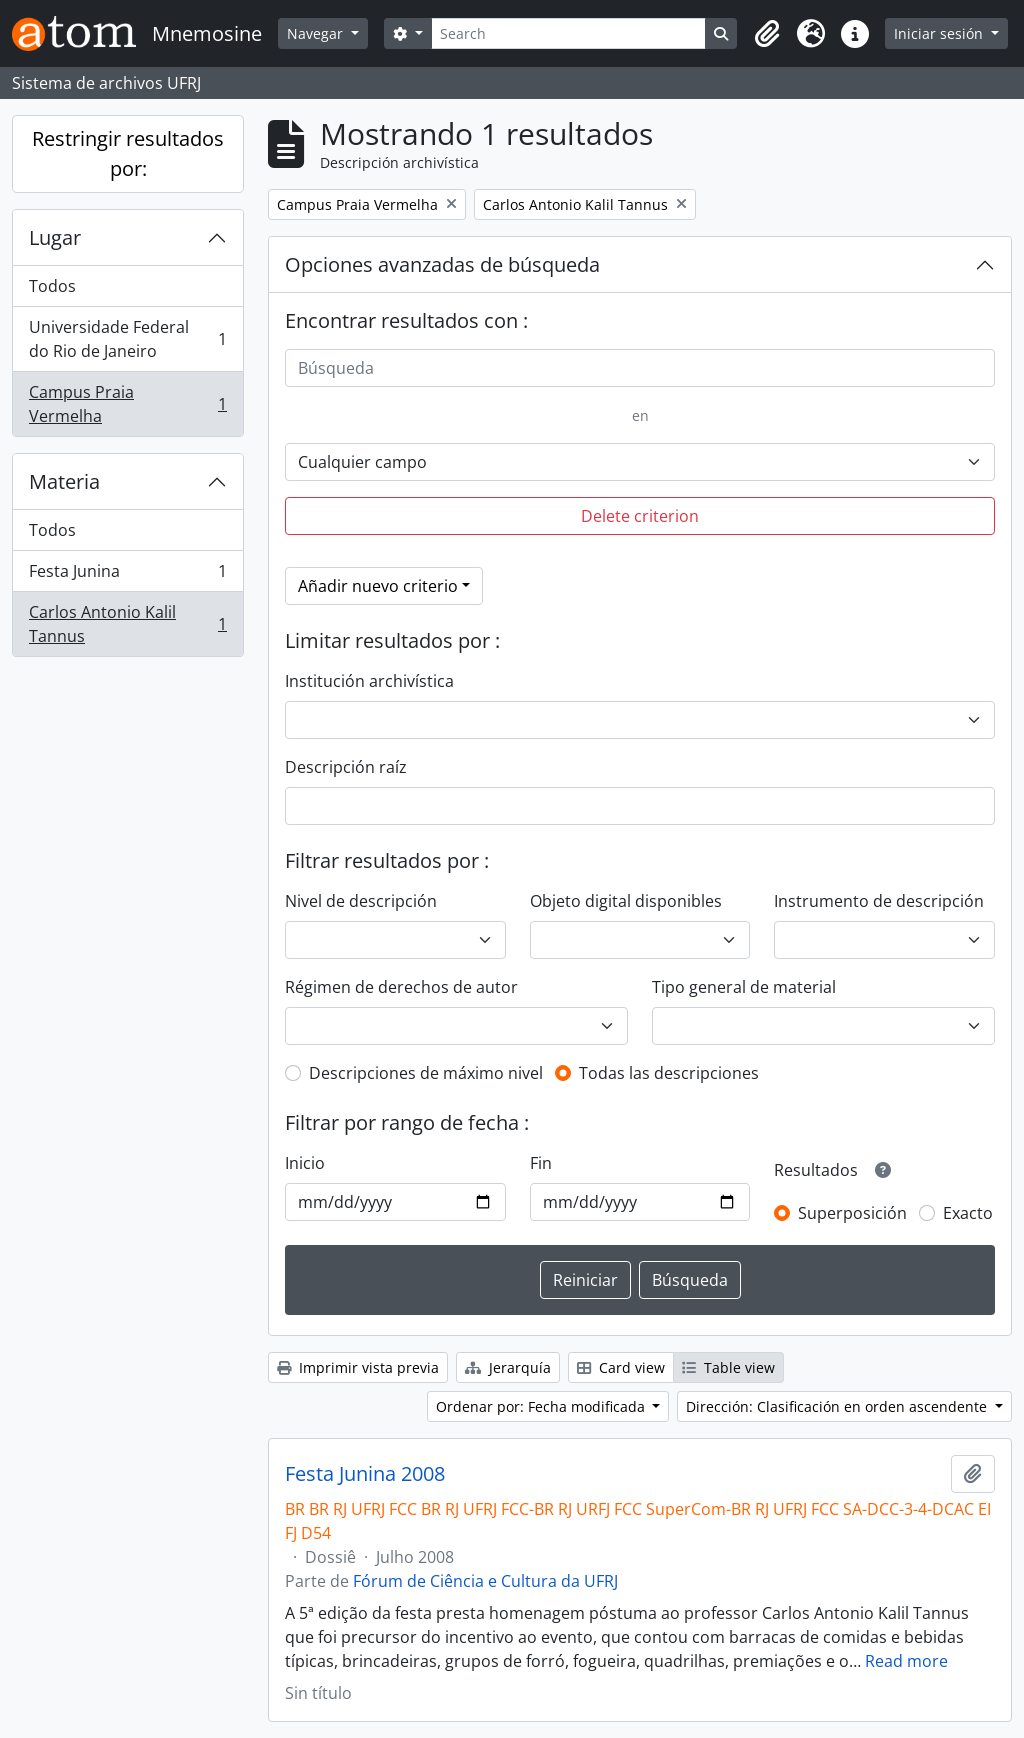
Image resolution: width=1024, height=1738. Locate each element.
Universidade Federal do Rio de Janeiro (127, 339)
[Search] (569, 33)
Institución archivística (369, 681)
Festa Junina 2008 (365, 1474)
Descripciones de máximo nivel (426, 1073)
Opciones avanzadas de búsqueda (442, 264)
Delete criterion (640, 516)
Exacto (968, 1213)
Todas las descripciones (669, 1073)
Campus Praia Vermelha (127, 404)
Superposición (852, 1213)
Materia (64, 481)
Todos (52, 286)
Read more (906, 1661)
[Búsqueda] (640, 368)
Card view (621, 1367)
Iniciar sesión (940, 33)
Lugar (55, 237)
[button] (767, 34)
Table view (728, 1367)
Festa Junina (127, 575)
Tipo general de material (744, 987)
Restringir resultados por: (128, 153)
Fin (541, 1163)
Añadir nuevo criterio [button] (378, 586)
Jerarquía (508, 1367)
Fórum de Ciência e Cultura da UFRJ (485, 1581)
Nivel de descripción (361, 901)
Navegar (317, 33)
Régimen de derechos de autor (401, 987)
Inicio (305, 1163)
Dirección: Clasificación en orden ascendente (838, 1406)
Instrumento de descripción (879, 901)
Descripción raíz (346, 767)
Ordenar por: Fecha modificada (542, 1406)
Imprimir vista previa (358, 1367)
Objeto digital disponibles (626, 901)
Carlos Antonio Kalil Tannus (127, 624)
